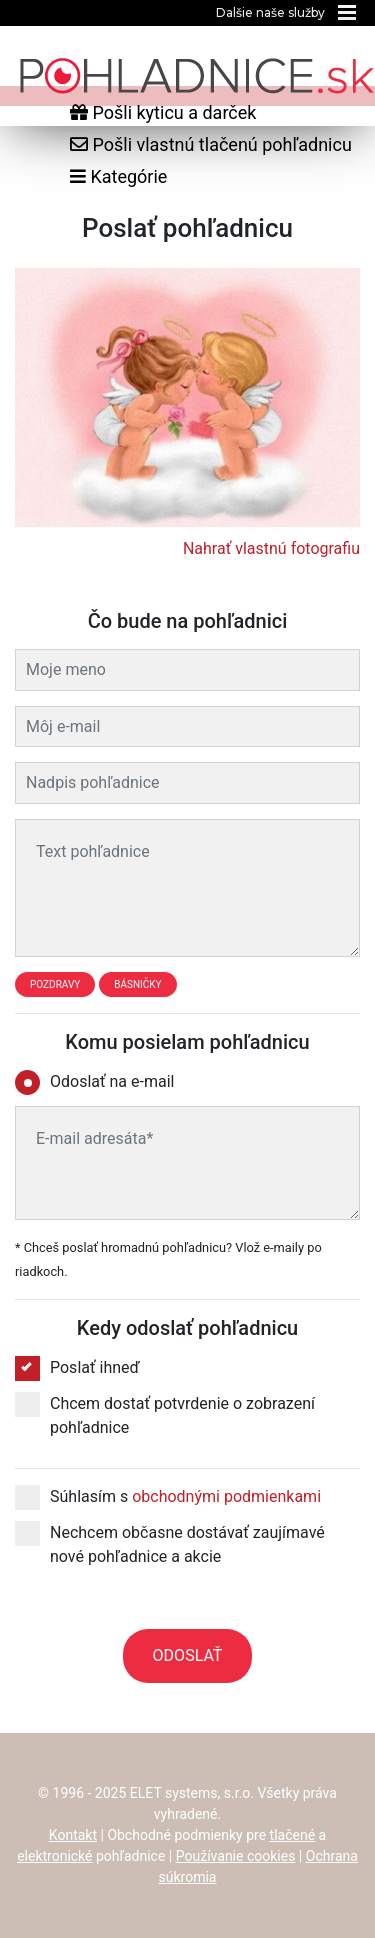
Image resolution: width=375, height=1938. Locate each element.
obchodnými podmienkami (226, 1496)
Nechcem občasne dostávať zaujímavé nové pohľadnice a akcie (170, 1543)
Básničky (137, 984)
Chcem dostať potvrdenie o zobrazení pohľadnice (165, 1414)
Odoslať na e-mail (101, 1082)
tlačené (293, 1835)
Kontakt (73, 1835)
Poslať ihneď (77, 1368)
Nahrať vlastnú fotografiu (271, 548)
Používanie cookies (236, 1856)
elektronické (54, 1856)
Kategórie (118, 176)
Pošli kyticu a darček (163, 112)
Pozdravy (55, 984)
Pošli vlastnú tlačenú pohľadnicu (211, 144)
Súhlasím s (168, 1497)
